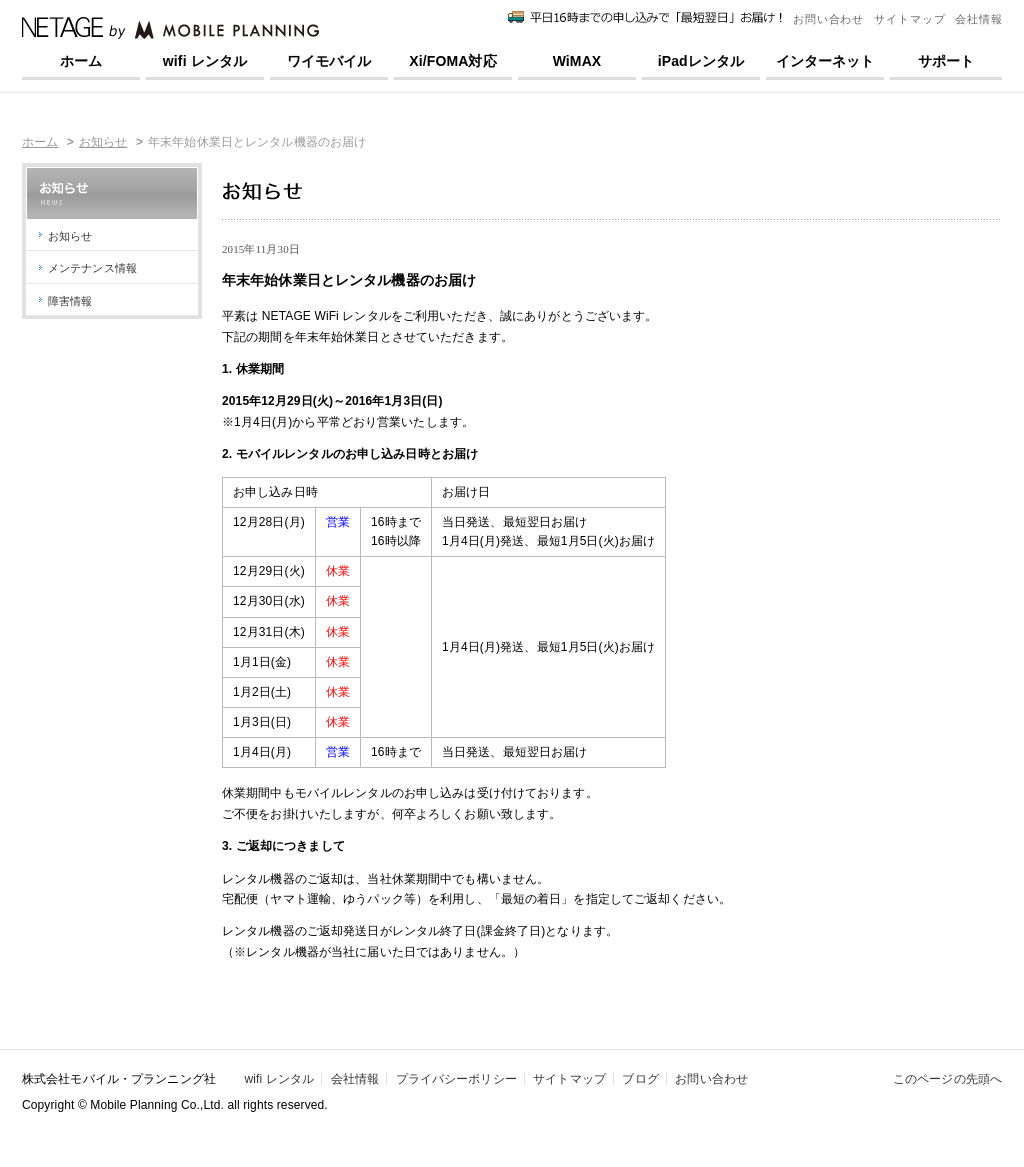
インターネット (825, 61)
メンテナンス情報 (92, 268)
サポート (946, 61)
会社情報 (979, 19)
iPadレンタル (701, 61)
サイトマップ (909, 19)
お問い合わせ (828, 19)
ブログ (640, 1079)
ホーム (81, 61)
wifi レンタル (205, 61)
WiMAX (577, 61)
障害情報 (70, 301)
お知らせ (103, 142)
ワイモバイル (329, 61)
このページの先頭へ (947, 1079)
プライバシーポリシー (456, 1079)
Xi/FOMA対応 (452, 61)
